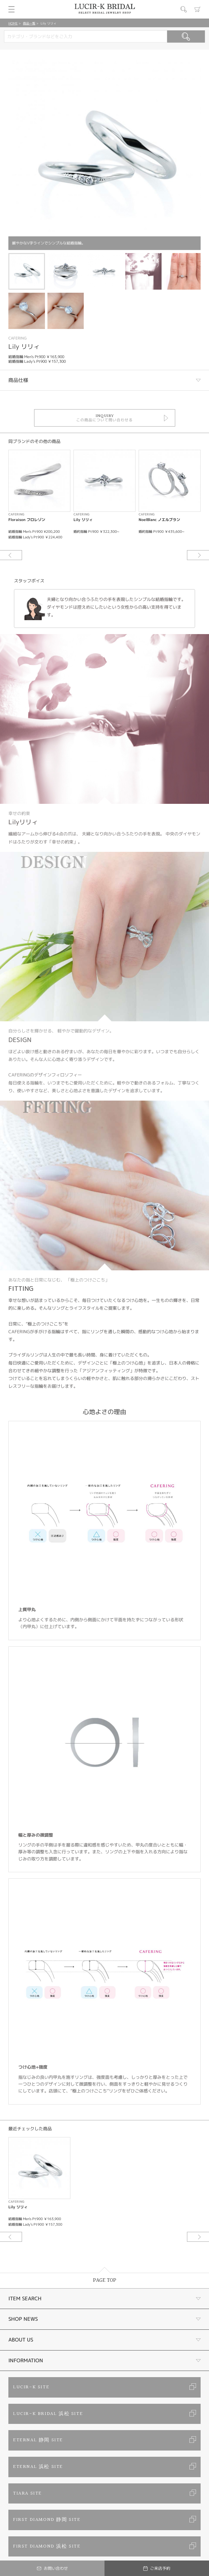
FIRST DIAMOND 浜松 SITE (47, 2546)
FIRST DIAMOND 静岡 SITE (47, 2520)
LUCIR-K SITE (31, 2387)
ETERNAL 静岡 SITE (38, 2440)
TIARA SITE (27, 2493)
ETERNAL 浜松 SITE (38, 2467)
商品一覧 (29, 23)
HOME (13, 23)
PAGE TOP (104, 2280)
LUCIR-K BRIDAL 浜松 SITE (48, 2414)
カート (197, 9)
